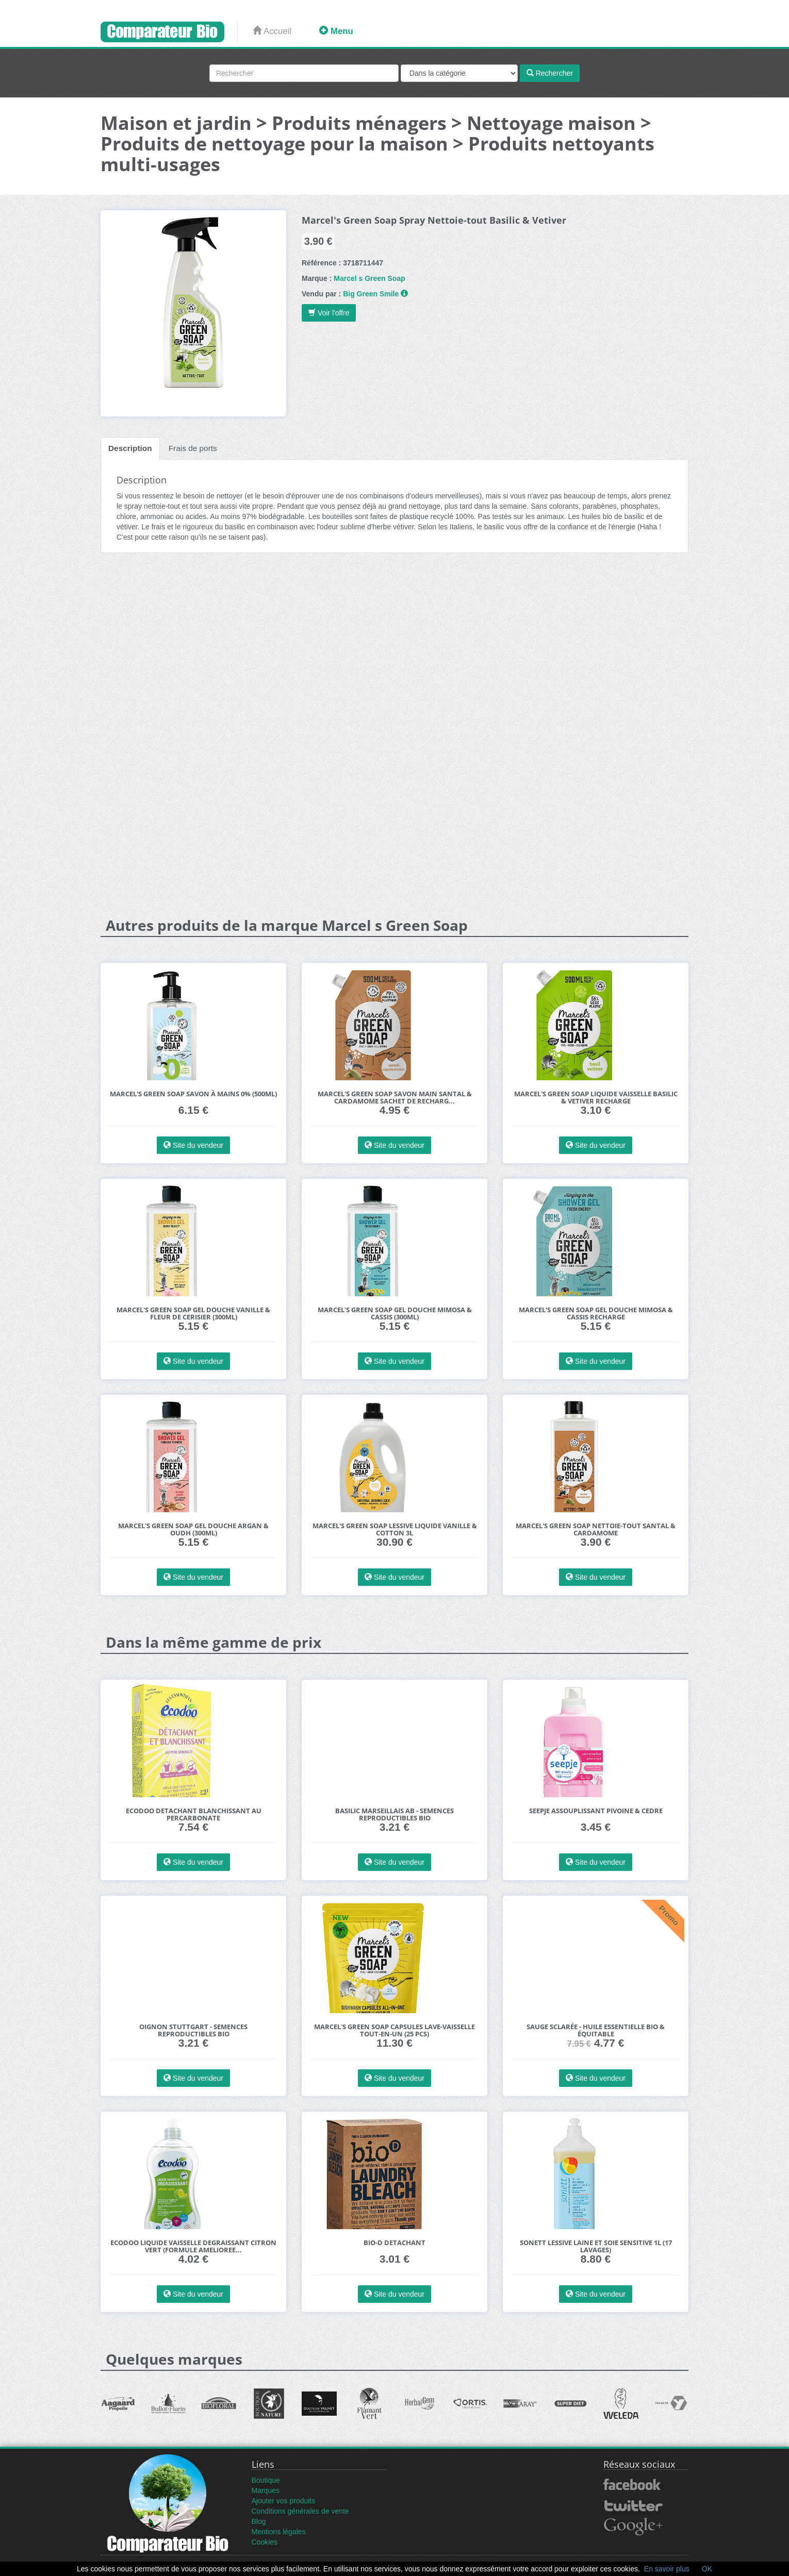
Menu (336, 31)
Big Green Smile (371, 294)
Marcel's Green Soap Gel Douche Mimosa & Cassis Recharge (596, 1314)
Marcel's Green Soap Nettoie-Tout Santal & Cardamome (596, 1529)
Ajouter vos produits (284, 2501)
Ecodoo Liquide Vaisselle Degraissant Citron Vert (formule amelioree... (193, 2246)
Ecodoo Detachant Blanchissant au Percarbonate (193, 1814)
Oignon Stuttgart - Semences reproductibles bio (193, 2030)
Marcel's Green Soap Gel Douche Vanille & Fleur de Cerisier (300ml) (193, 1314)
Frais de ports (193, 448)
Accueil (272, 31)
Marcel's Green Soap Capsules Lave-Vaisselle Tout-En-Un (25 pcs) (394, 2030)
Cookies (265, 2542)
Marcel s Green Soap (369, 278)
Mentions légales (279, 2532)
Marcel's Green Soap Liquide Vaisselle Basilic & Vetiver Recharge (596, 1098)
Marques (266, 2490)
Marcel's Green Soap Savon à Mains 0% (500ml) (193, 1094)
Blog (259, 2521)
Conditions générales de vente (300, 2511)
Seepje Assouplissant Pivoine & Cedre (596, 1810)
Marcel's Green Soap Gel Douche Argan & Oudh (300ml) (193, 1529)
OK (707, 2569)
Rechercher (550, 73)
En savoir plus (666, 2569)
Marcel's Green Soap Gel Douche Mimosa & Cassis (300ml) (395, 1314)
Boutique (266, 2480)
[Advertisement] (394, 640)
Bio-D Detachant (394, 2242)
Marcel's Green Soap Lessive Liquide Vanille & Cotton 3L (395, 1529)
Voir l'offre (328, 313)
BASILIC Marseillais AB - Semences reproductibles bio (394, 1814)
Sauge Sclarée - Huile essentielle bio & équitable (596, 2030)
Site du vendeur (193, 1145)
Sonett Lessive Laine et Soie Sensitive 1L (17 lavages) (596, 2246)
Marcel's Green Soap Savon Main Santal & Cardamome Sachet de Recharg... (395, 1098)
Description (130, 448)
